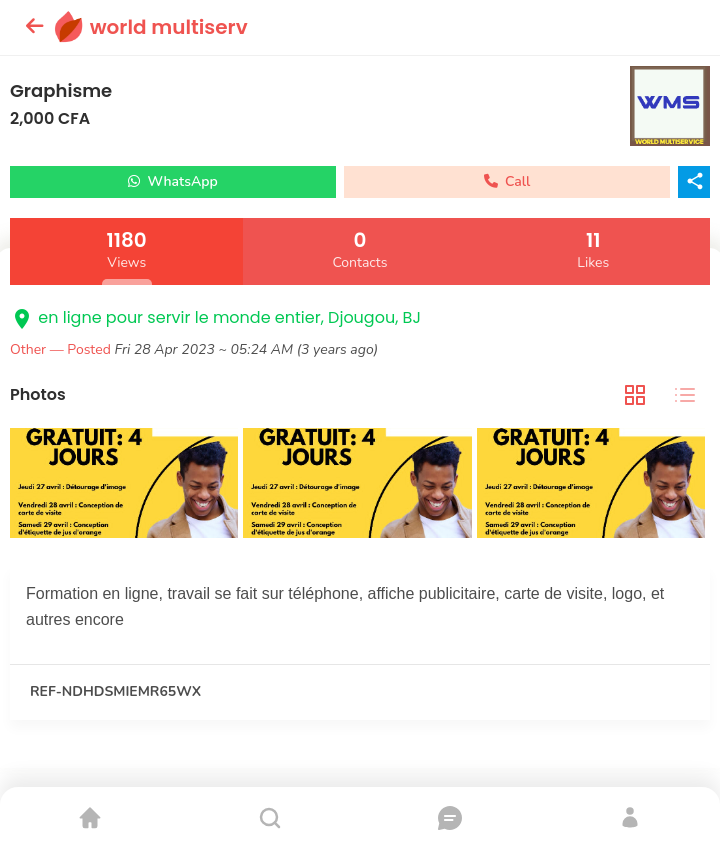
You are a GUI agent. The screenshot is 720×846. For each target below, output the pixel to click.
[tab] (635, 395)
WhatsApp (173, 181)
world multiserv (169, 27)
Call (507, 181)
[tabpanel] (360, 485)
